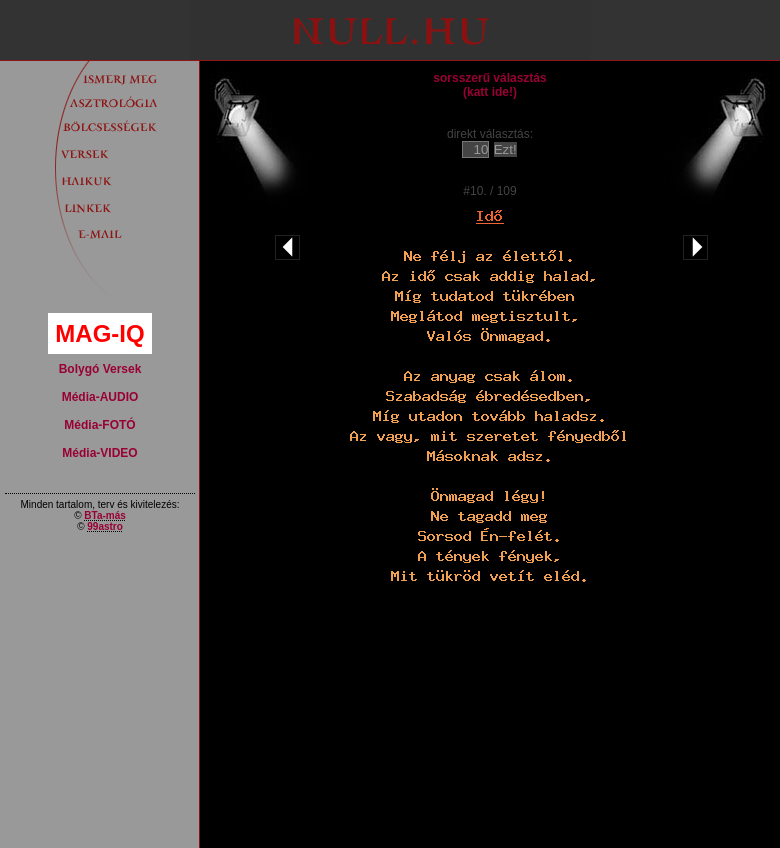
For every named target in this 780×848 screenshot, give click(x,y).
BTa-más (105, 515)
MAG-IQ (99, 333)
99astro (105, 526)
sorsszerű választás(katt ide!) (489, 85)
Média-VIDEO (99, 453)
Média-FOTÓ (99, 425)
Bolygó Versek (100, 369)
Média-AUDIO (100, 397)
